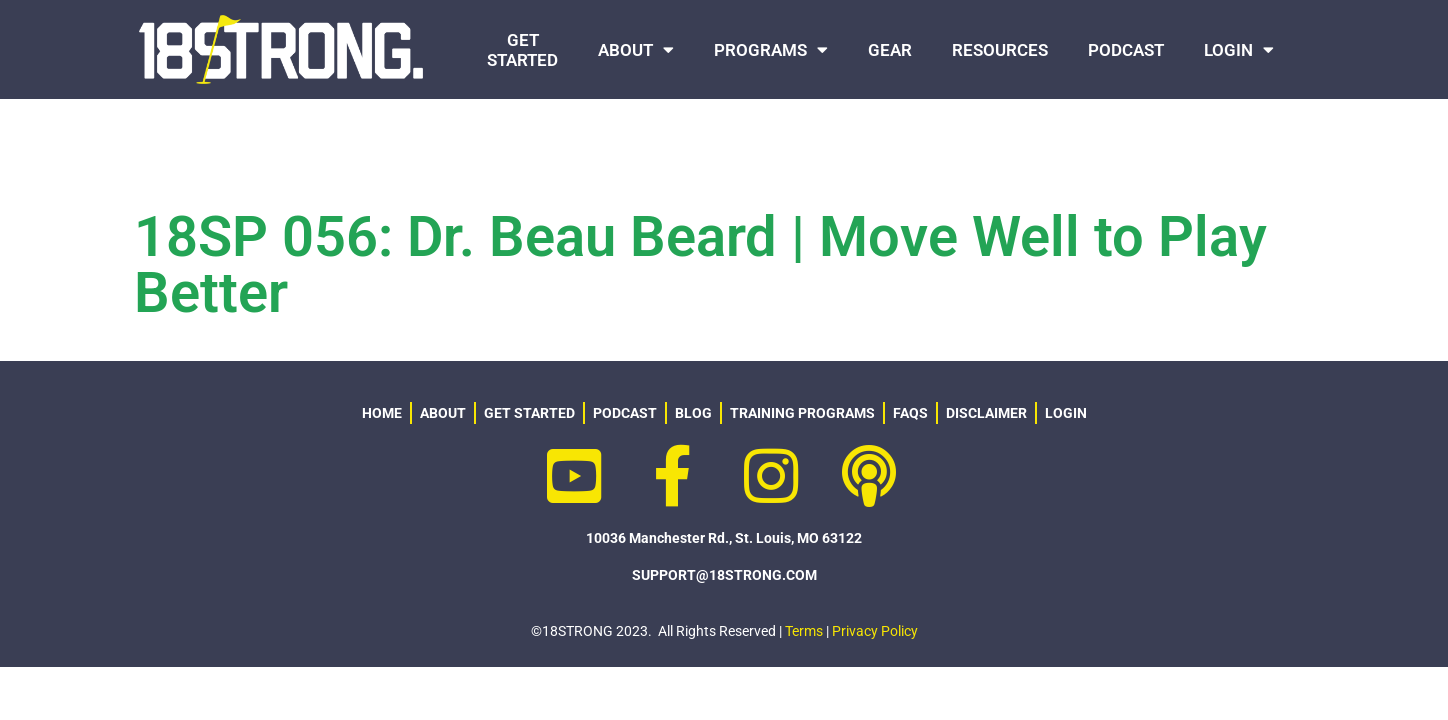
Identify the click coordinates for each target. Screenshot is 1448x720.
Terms (804, 631)
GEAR (890, 50)
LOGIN (1239, 49)
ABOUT (636, 49)
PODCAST (1126, 50)
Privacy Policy (875, 631)
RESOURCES (1000, 50)
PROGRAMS (771, 49)
